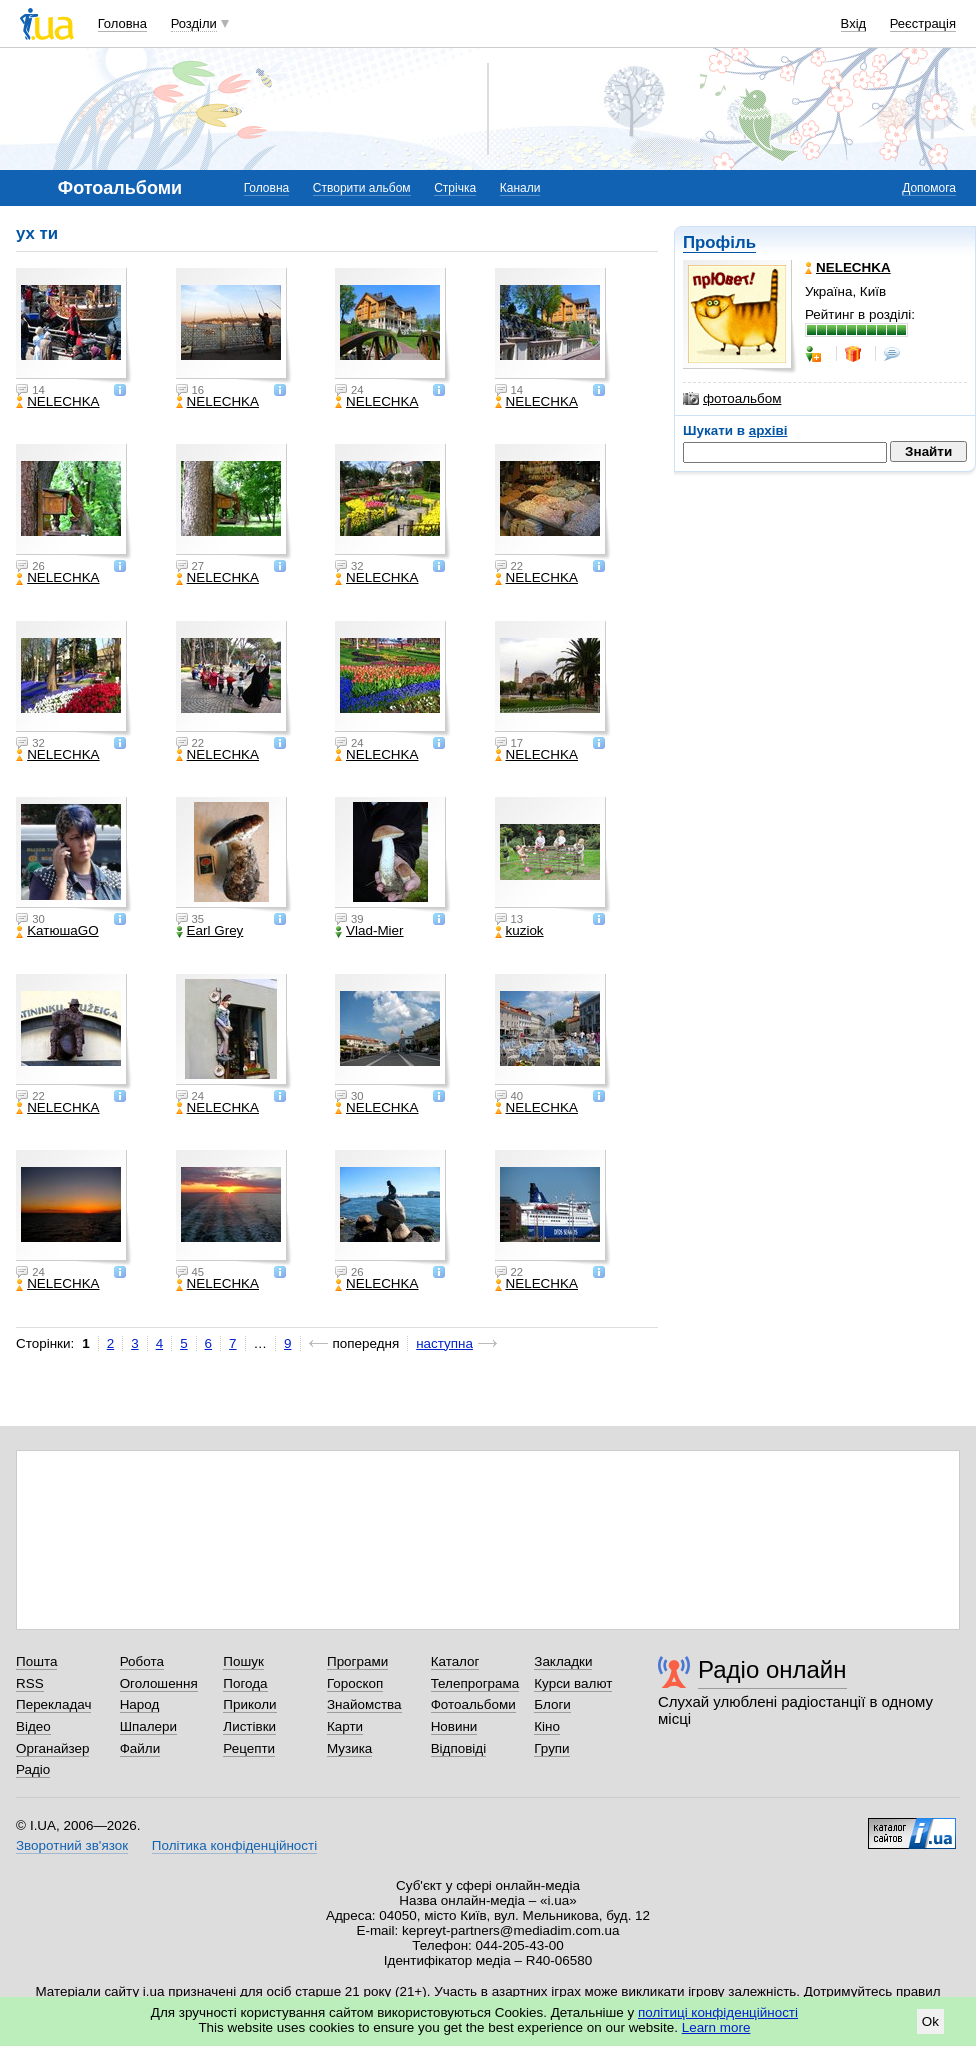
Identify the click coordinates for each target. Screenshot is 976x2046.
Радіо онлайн (772, 1669)
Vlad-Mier (369, 931)
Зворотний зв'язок (72, 1845)
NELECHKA (57, 402)
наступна (444, 1343)
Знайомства (364, 1704)
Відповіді (459, 1748)
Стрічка (455, 188)
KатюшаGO (57, 931)
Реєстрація (923, 23)
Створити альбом (362, 188)
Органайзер (52, 1748)
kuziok (519, 931)
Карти (345, 1726)
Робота (142, 1661)
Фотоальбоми (473, 1704)
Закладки (563, 1661)
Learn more (716, 2027)
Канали (520, 188)
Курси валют (573, 1683)
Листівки (249, 1726)
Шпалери (148, 1726)
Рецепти (249, 1748)
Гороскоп (355, 1683)
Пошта (36, 1661)
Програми (357, 1661)
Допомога (929, 188)
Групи (551, 1748)
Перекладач (53, 1704)
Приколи (249, 1704)
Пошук (243, 1661)
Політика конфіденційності (234, 1845)
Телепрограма (475, 1683)
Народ (140, 1704)
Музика (349, 1748)
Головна (122, 23)
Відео (33, 1726)
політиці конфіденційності (718, 2012)
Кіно (547, 1726)
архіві (768, 430)
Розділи (194, 23)
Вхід (854, 23)
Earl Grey (210, 931)
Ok (930, 2021)
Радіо (33, 1769)
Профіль (719, 242)
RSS (30, 1683)
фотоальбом (732, 399)
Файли (140, 1748)
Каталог (455, 1661)
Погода (245, 1683)
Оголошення (159, 1683)
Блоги (552, 1704)
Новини (454, 1726)
